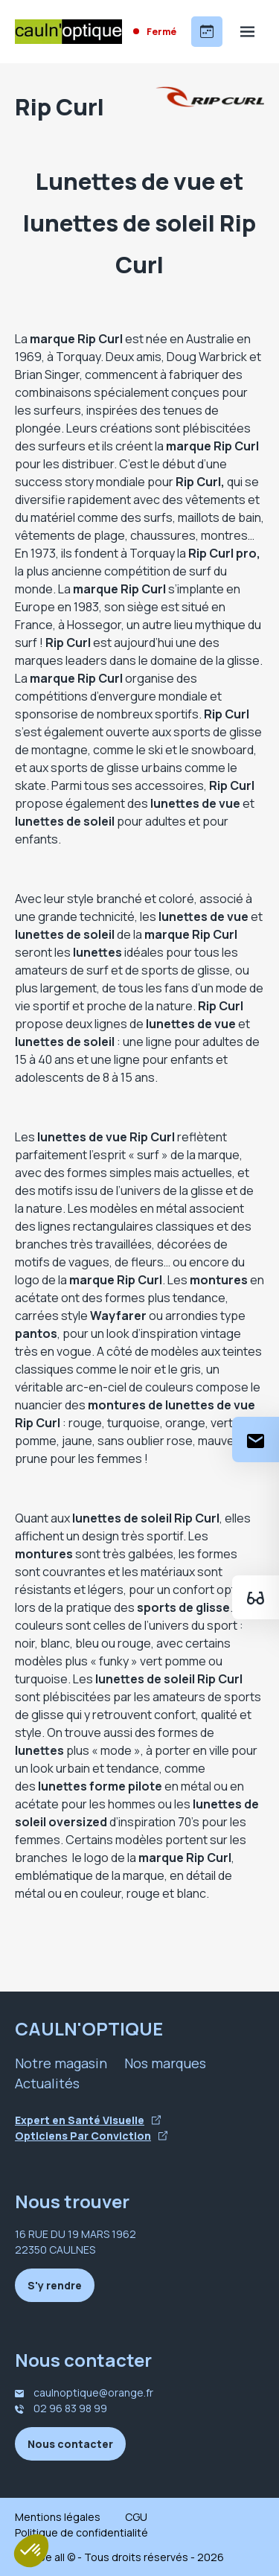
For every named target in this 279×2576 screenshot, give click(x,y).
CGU (136, 2517)
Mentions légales (57, 2517)
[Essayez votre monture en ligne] (255, 1597)
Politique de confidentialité (81, 2532)
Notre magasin (61, 2063)
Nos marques (165, 2063)
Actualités (47, 2083)
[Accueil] (68, 31)
